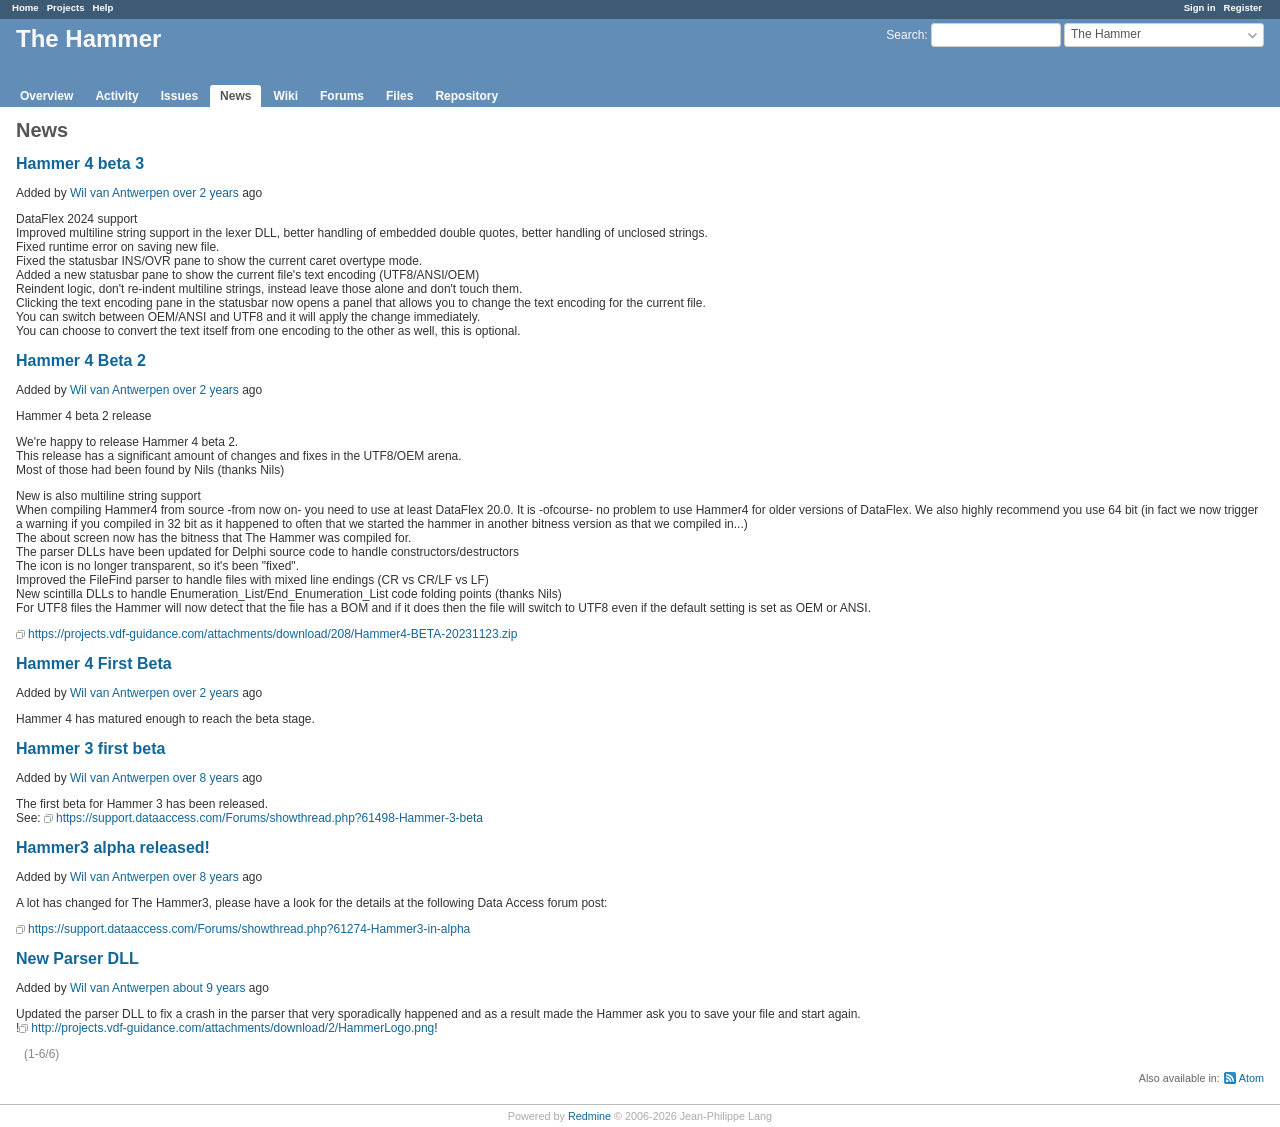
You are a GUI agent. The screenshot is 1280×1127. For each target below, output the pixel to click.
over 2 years (206, 193)
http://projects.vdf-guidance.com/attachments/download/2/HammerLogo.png (232, 1028)
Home (25, 7)
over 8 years (206, 778)
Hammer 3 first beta (90, 748)
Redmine (589, 1116)
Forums (342, 96)
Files (399, 96)
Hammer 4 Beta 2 (81, 360)
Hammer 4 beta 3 (80, 163)
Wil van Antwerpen (119, 193)
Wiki (285, 96)
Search (905, 35)
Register (1243, 7)
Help (103, 7)
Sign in (1200, 7)
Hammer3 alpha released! (113, 847)
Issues (179, 96)
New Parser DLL (77, 958)
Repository (466, 96)
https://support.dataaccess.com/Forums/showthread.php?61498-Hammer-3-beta (269, 818)
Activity (116, 96)
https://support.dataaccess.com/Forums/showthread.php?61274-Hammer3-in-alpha (249, 929)
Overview (46, 96)
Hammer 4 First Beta (94, 663)
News (235, 96)
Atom (1251, 1078)
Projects (66, 7)
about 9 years (209, 988)
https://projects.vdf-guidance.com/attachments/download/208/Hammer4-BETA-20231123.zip (272, 634)
